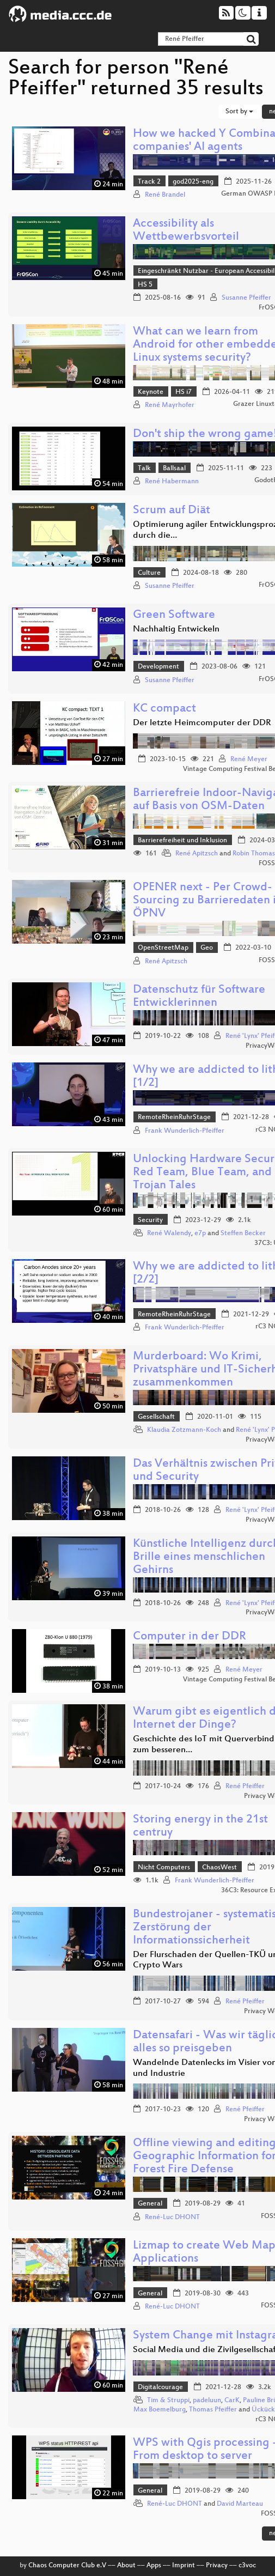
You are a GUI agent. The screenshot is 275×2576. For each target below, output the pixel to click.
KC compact (164, 709)
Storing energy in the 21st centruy (200, 1826)
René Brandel (165, 195)
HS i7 (183, 392)
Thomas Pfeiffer (213, 2410)
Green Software (174, 615)
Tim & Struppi (168, 2400)
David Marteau (240, 2504)
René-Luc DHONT (172, 2217)
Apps (153, 2565)
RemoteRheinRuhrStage (174, 1117)
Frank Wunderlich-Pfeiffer (184, 1131)
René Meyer (248, 759)
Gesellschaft (156, 1417)
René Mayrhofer (169, 405)
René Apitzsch (196, 854)
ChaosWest (219, 1868)
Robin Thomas (254, 854)
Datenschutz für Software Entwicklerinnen (199, 996)
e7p (200, 1233)
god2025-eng (193, 182)
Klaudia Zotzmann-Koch (184, 1430)
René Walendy (169, 1233)
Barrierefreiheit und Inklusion (182, 841)
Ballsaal (174, 468)
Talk (144, 468)
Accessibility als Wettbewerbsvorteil (186, 230)
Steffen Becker (243, 1233)
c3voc (247, 2565)
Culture (149, 573)
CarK (232, 2400)
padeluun (207, 2400)
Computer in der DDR (189, 1637)
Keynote (150, 392)
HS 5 (145, 285)
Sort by (239, 112)
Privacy (217, 2565)
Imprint (183, 2565)
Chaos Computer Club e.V (67, 2565)
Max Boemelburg (159, 2410)
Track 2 (149, 182)
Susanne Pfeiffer (246, 298)
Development (158, 667)
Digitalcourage (160, 2387)
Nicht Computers (164, 1868)
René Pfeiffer (245, 1786)
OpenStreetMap (163, 948)
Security (150, 1220)
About (126, 2565)
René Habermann (172, 481)
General (150, 2204)
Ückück (263, 2410)
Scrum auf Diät (171, 511)
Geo (206, 948)
